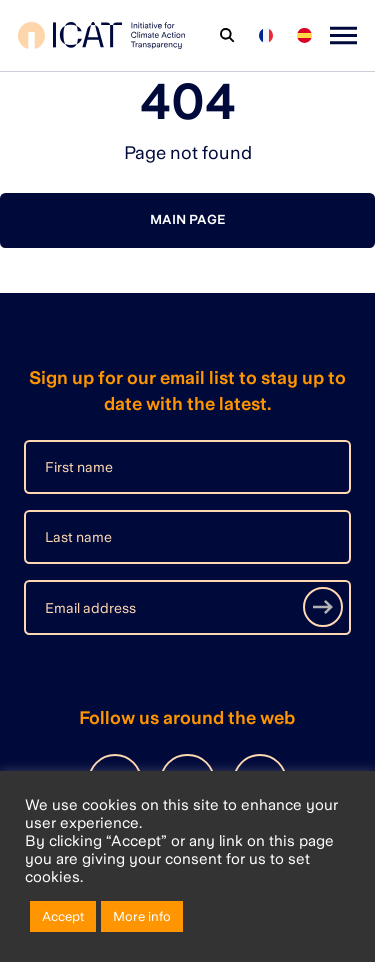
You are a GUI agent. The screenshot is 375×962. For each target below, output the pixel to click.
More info (142, 916)
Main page (187, 219)
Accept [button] (63, 916)
